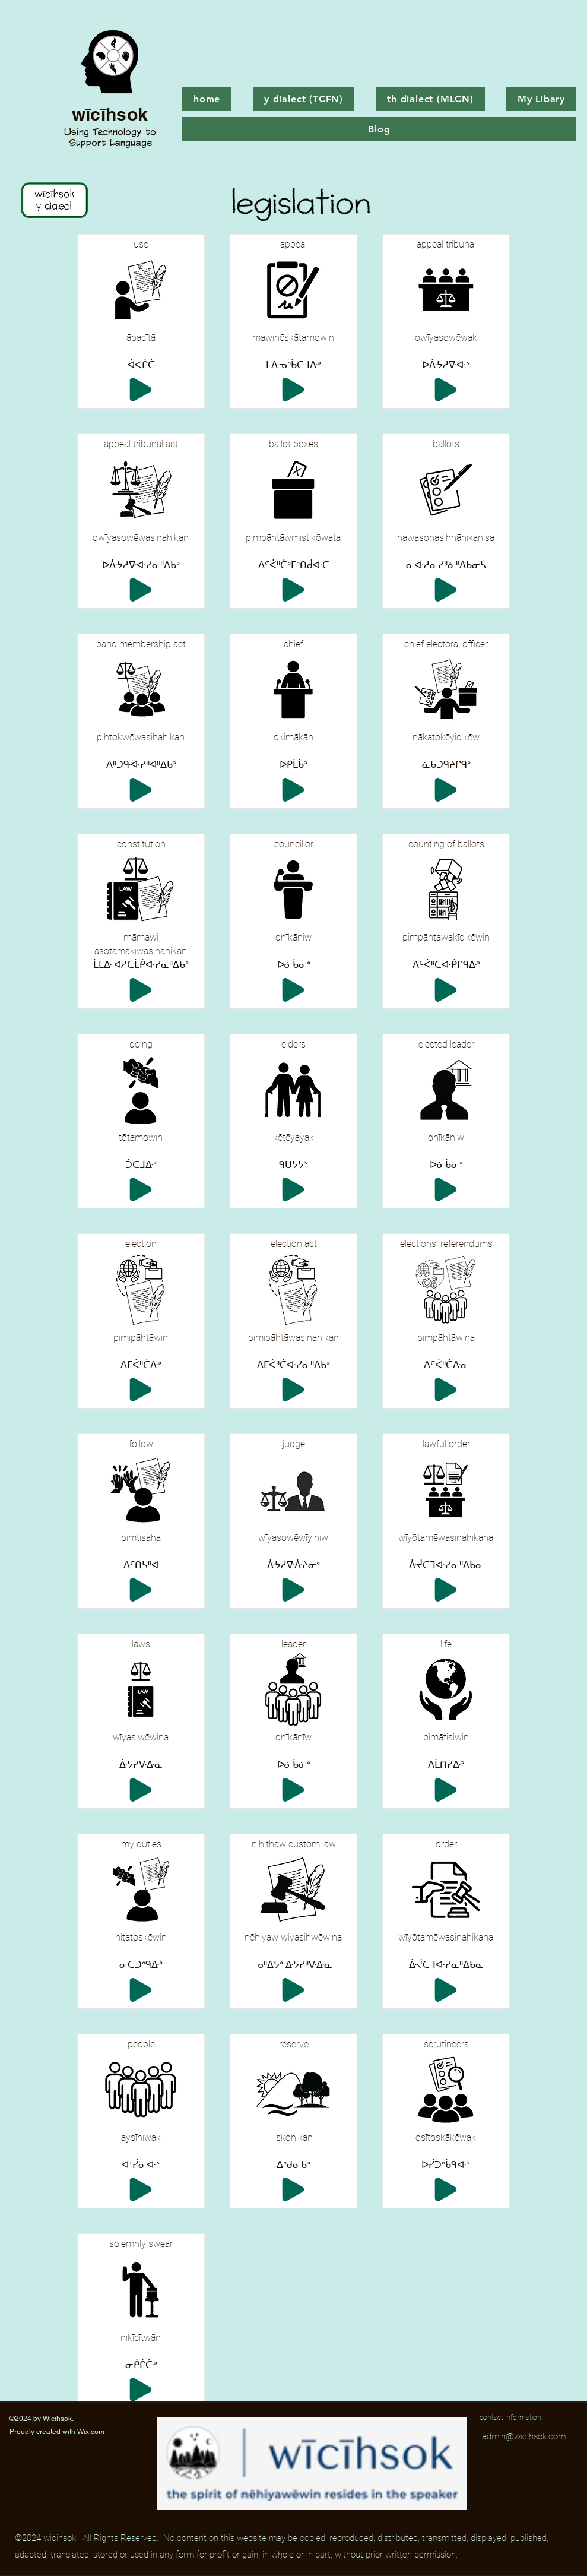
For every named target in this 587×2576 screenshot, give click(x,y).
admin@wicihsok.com (524, 2436)
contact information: (511, 2417)
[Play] (141, 389)
